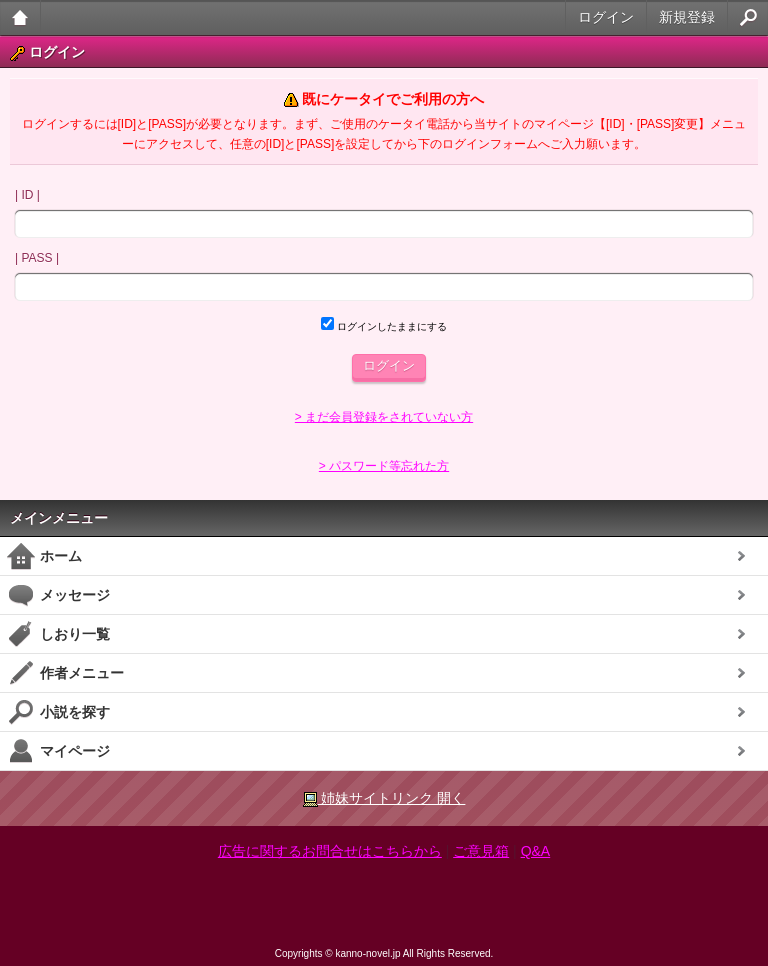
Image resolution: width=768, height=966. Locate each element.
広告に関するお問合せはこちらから (330, 851)
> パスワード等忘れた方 (384, 466)
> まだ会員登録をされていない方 (384, 417)
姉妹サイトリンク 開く (384, 798)
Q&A (536, 851)
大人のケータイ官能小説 (20, 17)
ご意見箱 (481, 851)
